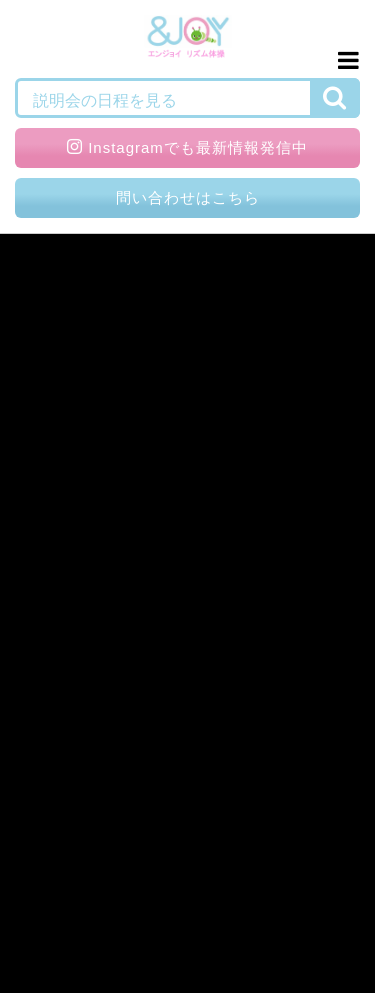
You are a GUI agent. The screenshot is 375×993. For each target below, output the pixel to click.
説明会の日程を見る (105, 100)
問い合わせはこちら (188, 197)
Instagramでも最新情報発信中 (187, 147)
